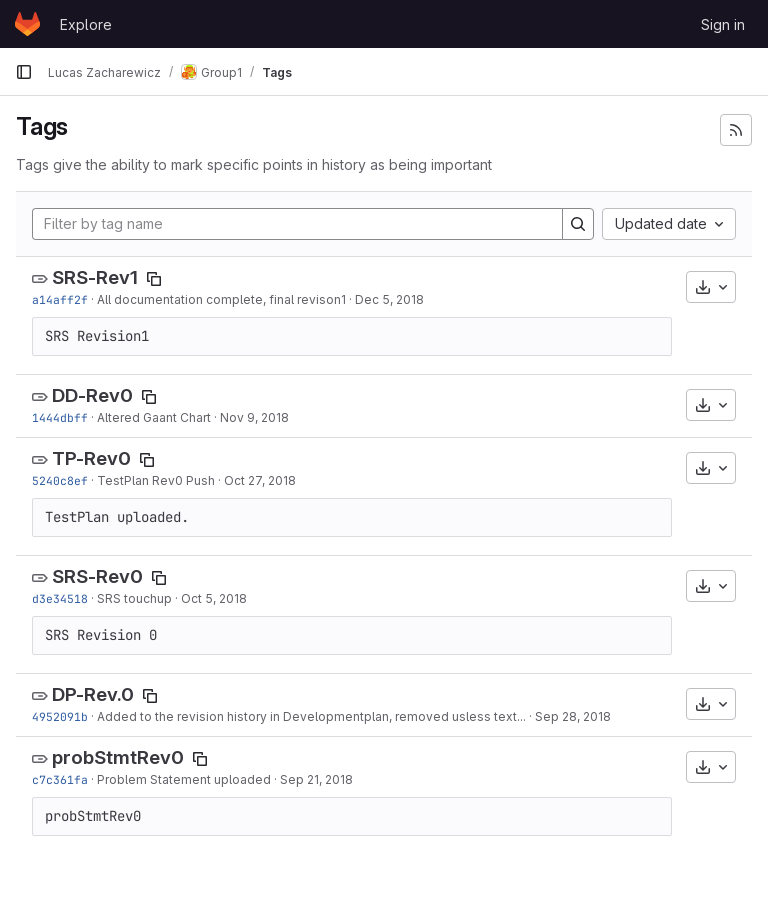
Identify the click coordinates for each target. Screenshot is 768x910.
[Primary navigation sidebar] (24, 72)
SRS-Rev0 (97, 576)
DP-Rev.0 (93, 694)
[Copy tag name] (154, 279)
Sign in (723, 24)
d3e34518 (60, 598)
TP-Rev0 (91, 458)
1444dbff (60, 417)
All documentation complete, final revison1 (221, 299)
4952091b (60, 716)
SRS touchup (134, 598)
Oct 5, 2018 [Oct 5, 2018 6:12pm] (214, 598)
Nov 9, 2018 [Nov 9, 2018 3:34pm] (254, 417)
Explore (86, 24)
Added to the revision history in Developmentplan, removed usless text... (311, 716)
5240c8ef (60, 480)
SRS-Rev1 (95, 277)
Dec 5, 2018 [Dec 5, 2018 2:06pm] (389, 299)
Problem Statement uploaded (184, 779)
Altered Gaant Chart (154, 417)
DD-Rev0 (92, 395)
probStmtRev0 (118, 757)
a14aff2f (60, 299)
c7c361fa (60, 779)
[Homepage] (27, 24)
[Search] (578, 224)
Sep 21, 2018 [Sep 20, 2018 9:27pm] (316, 779)
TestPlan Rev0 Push (156, 480)
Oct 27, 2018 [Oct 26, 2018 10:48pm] (260, 480)
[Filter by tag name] (297, 224)
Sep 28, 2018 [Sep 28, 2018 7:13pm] (573, 716)
